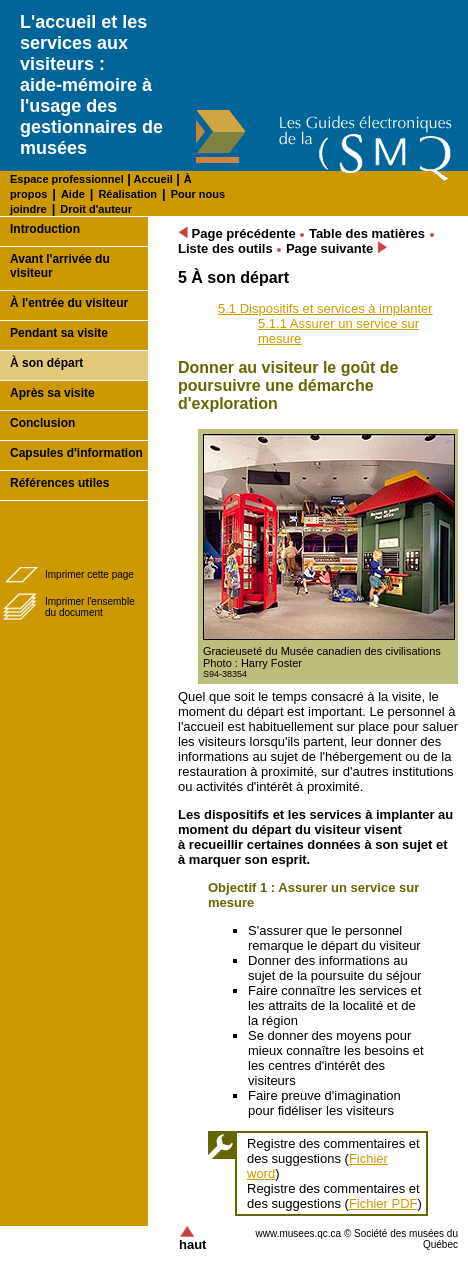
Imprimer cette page (89, 574)
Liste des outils (225, 248)
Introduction (45, 229)
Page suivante (336, 248)
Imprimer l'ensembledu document (90, 607)
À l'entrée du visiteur (69, 303)
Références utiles (59, 483)
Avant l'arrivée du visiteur (60, 266)
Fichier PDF (383, 1203)
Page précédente (237, 233)
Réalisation (127, 194)
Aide (73, 194)
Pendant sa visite (59, 333)
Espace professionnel (67, 179)
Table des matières (367, 233)
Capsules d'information (76, 453)
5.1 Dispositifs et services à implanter (325, 308)
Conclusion (42, 423)
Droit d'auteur (96, 209)
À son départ (46, 363)
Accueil (152, 179)
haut (192, 1239)
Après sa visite (52, 393)
